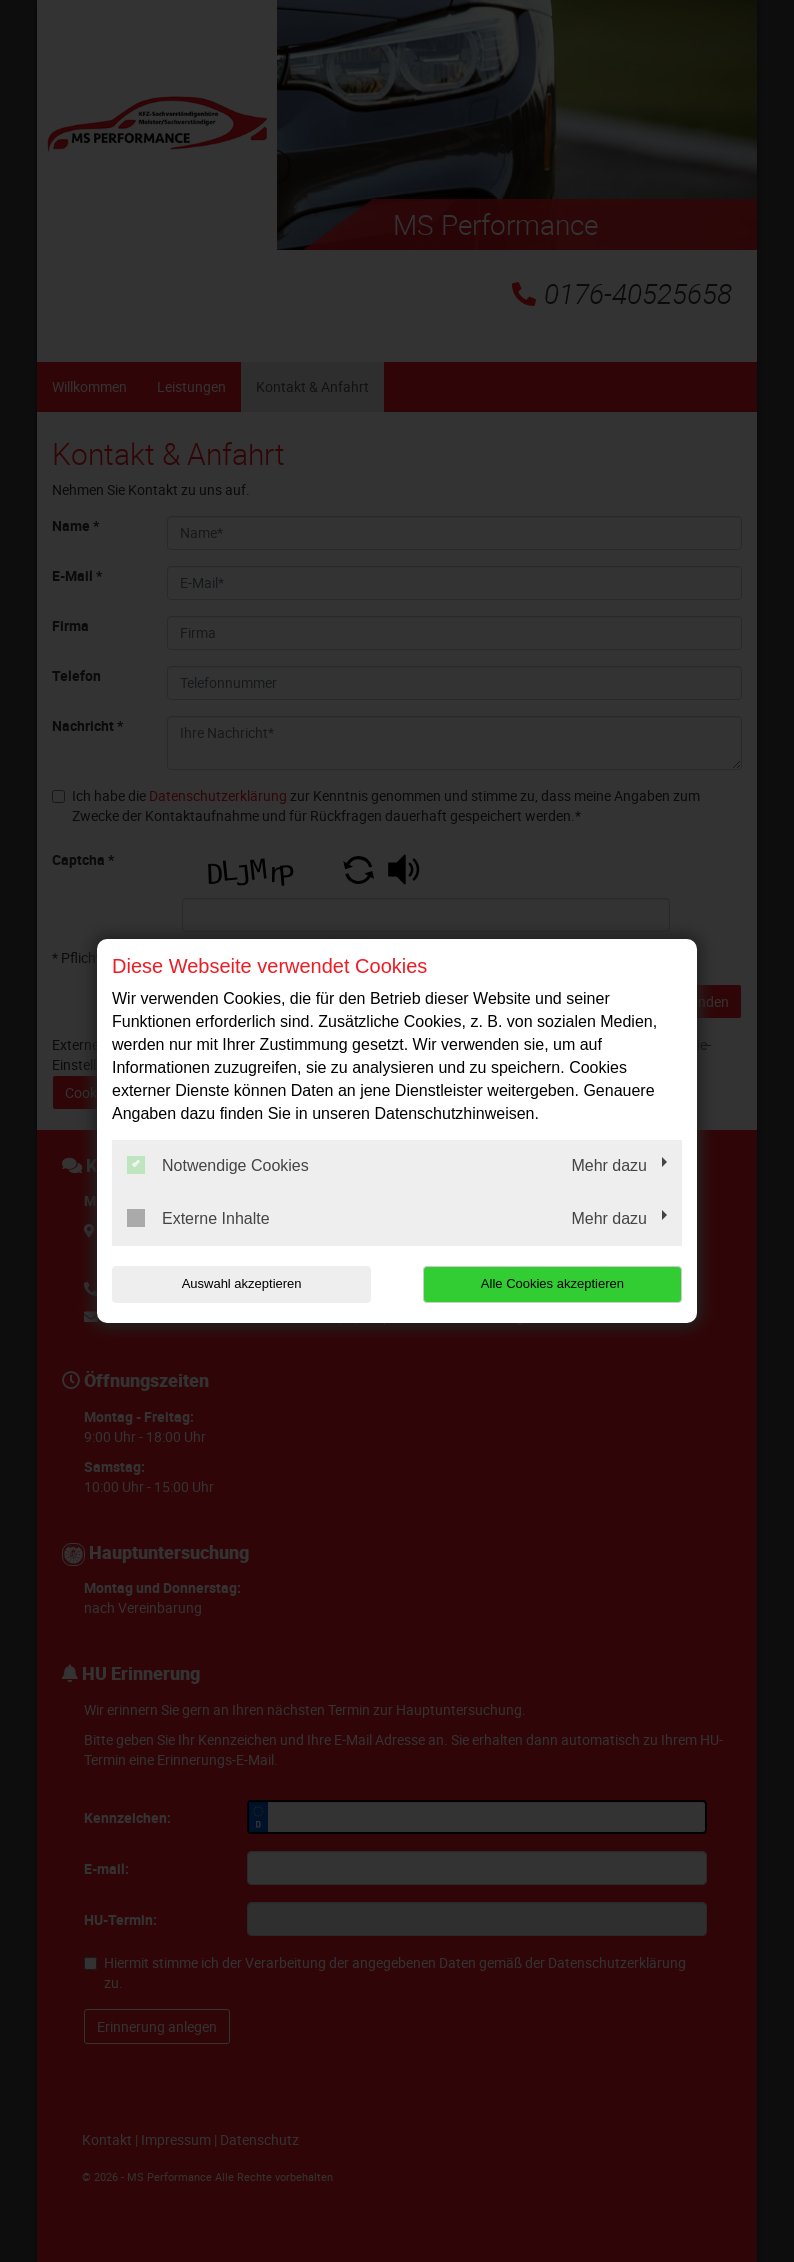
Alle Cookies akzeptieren (553, 1283)
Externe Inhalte (198, 1218)
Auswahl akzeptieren (240, 1283)
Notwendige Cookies (218, 1165)
